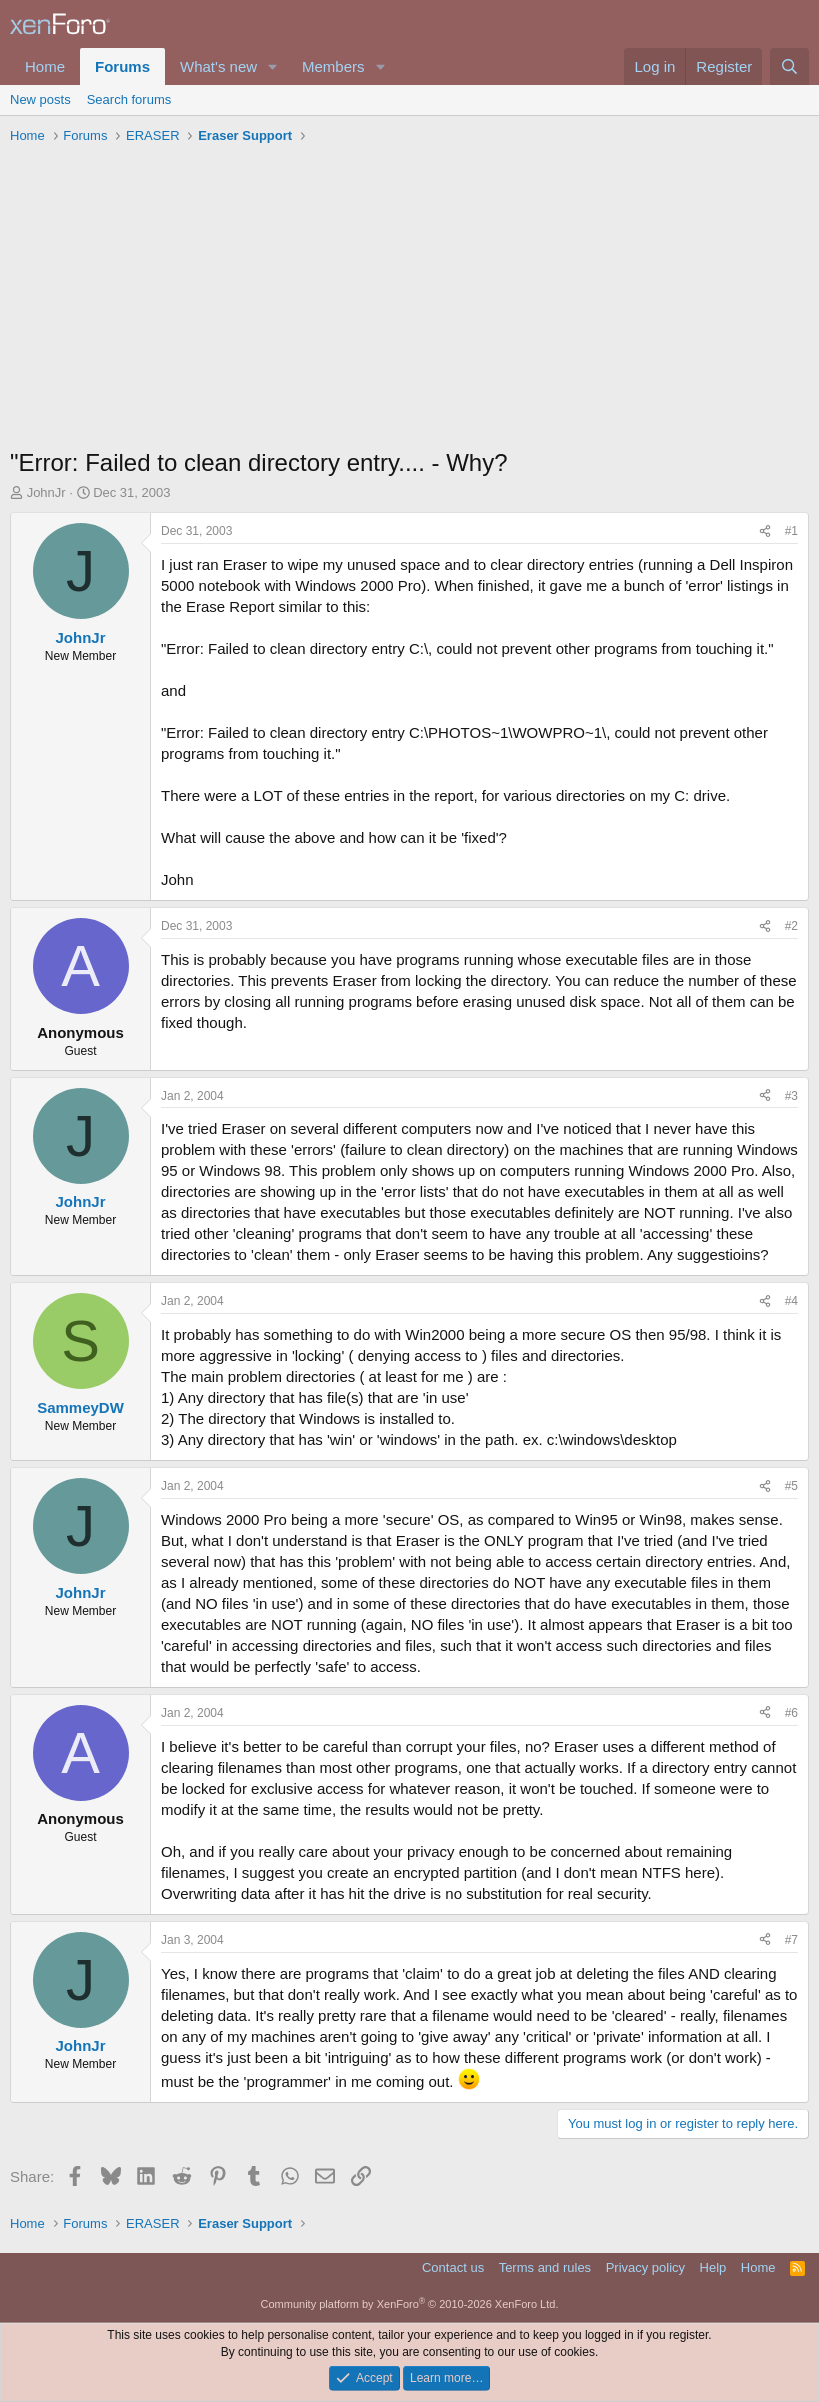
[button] (273, 66)
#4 (791, 1301)
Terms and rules (545, 2267)
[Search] (789, 66)
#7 (791, 1940)
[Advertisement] (409, 301)
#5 (791, 1486)
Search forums (129, 99)
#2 (791, 926)
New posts (40, 99)
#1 (791, 531)
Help (713, 2267)
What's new (218, 66)
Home (45, 66)
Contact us (453, 2267)
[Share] (765, 531)
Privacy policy (645, 2267)
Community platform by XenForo (410, 2304)
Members (333, 66)
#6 (791, 1713)
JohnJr (46, 492)
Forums (122, 66)
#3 (791, 1096)
